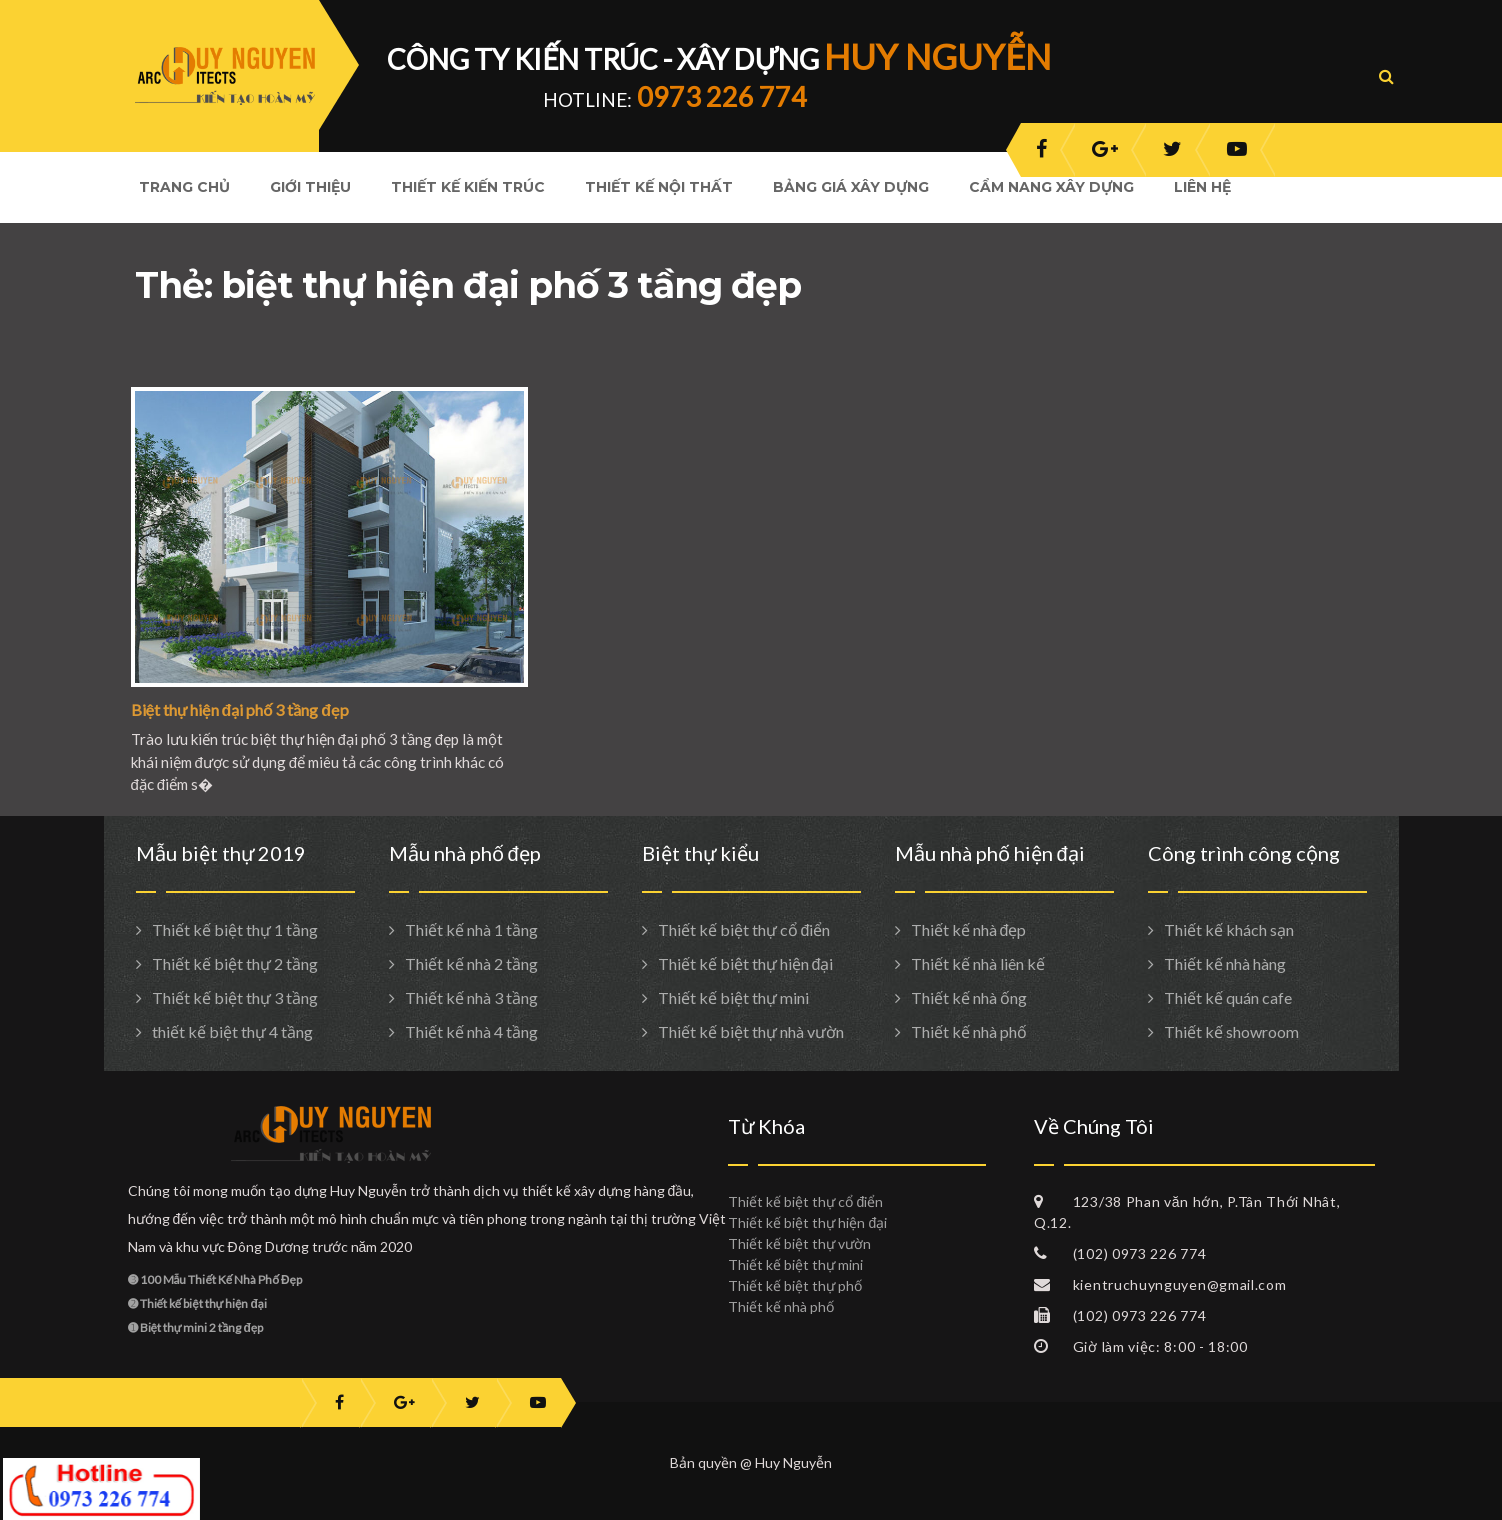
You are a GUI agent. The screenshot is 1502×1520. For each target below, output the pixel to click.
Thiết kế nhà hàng (1225, 963)
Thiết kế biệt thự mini (733, 997)
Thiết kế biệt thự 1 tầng (235, 929)
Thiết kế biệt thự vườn (799, 1243)
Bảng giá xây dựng (851, 187)
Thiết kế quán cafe (1228, 997)
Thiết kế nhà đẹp (969, 929)
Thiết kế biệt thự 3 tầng (235, 997)
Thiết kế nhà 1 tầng (471, 929)
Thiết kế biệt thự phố (795, 1285)
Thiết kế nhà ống (969, 997)
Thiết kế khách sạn (1229, 929)
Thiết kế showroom (1231, 1031)
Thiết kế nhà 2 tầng (471, 963)
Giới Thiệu (310, 187)
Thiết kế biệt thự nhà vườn (751, 1031)
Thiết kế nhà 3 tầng (471, 997)
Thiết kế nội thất (659, 187)
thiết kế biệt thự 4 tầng (232, 1031)
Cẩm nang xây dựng (1051, 187)
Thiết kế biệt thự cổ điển (744, 929)
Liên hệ (1202, 187)
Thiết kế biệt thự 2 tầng (235, 963)
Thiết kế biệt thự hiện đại (746, 963)
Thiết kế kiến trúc (468, 187)
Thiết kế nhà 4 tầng (471, 1031)
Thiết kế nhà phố (969, 1031)
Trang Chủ (184, 187)
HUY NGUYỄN (937, 56)
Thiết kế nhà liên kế (978, 963)
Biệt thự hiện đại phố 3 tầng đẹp (240, 709)
